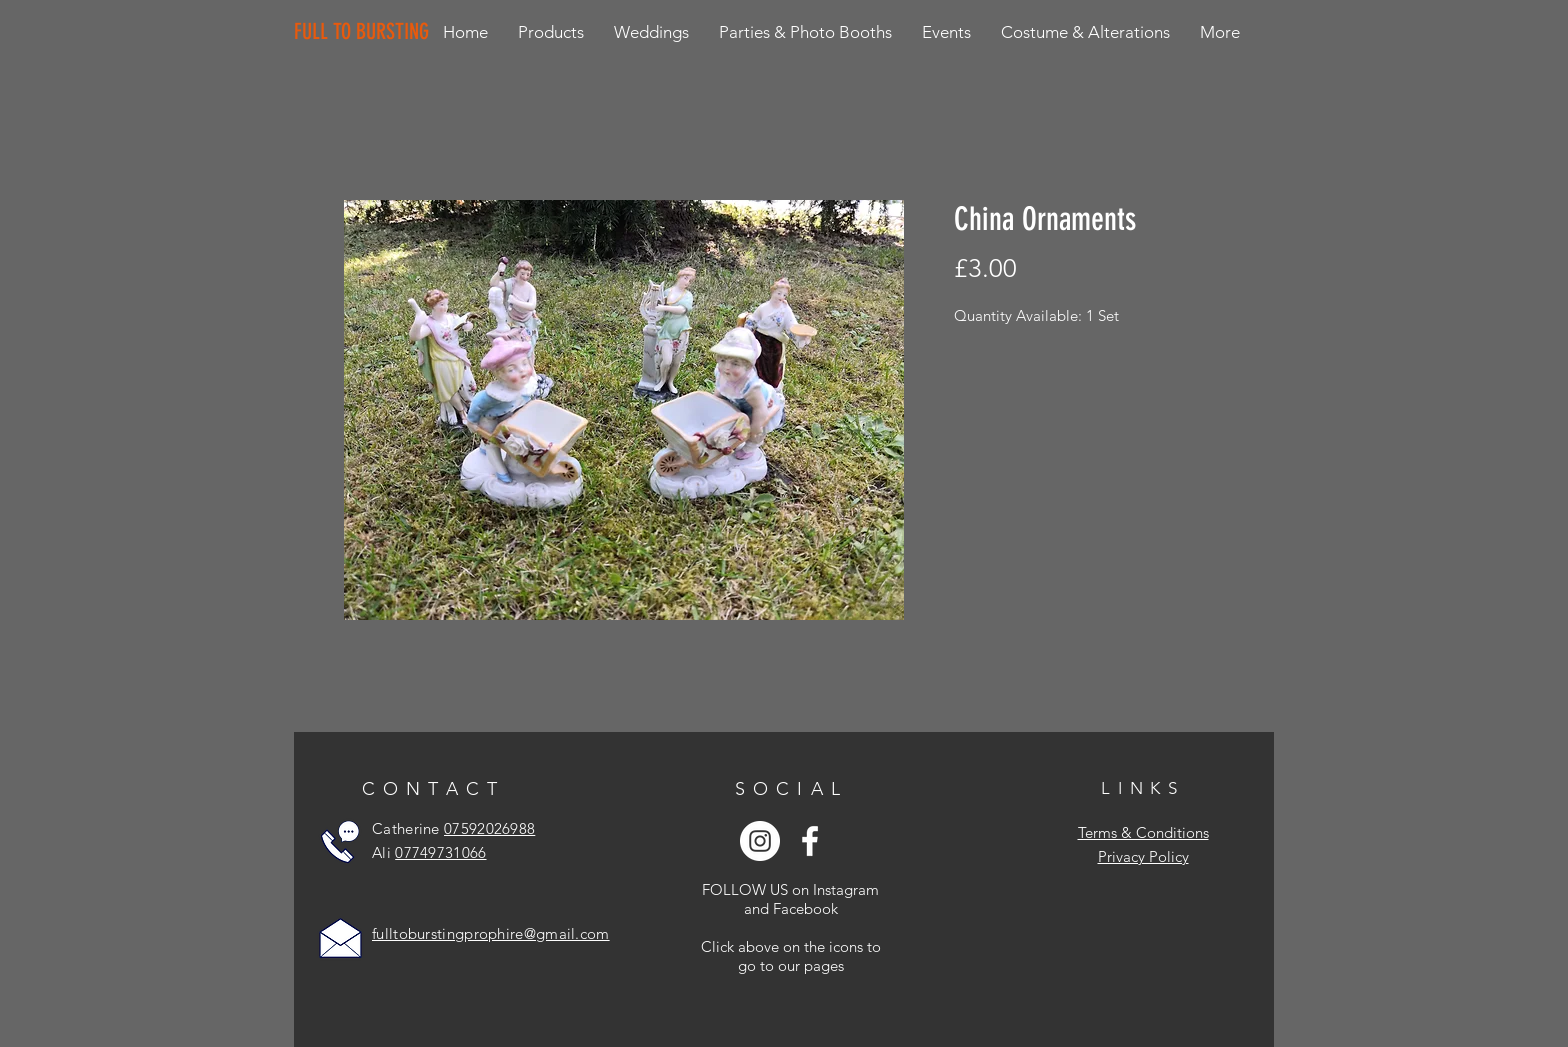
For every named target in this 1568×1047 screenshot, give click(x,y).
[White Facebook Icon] (810, 841)
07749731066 (440, 852)
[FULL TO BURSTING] (365, 32)
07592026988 (489, 828)
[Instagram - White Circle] (760, 841)
